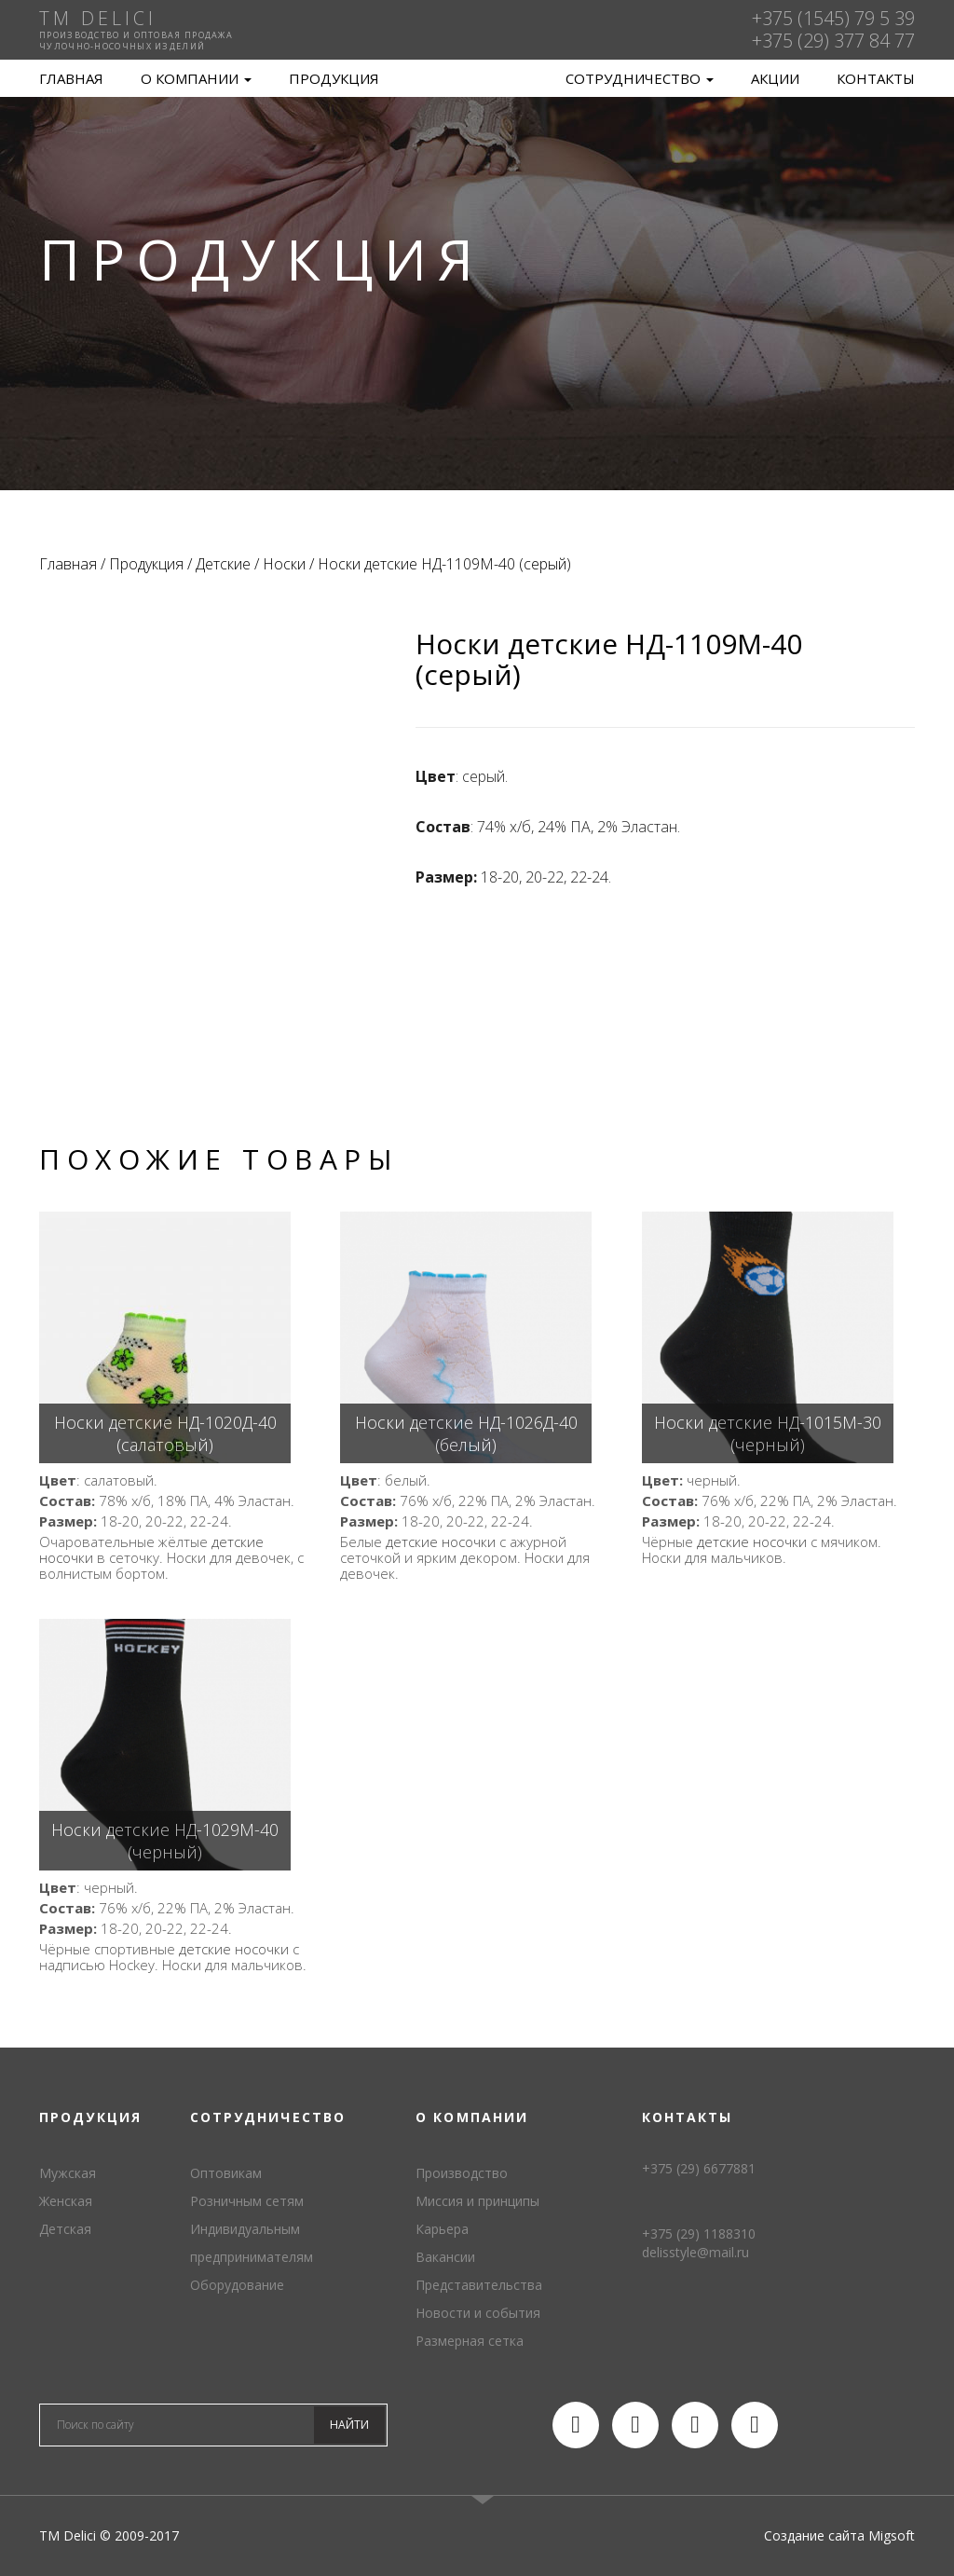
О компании (196, 78)
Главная (71, 78)
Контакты (876, 78)
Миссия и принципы (477, 2201)
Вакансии (445, 2257)
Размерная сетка (470, 2341)
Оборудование (237, 2285)
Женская (65, 2201)
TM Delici (476, 79)
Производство (462, 2173)
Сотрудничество (640, 78)
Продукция (334, 78)
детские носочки (441, 1541)
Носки (284, 564)
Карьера (442, 2229)
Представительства (479, 2285)
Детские (223, 564)
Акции (775, 78)
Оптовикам (226, 2173)
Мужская (67, 2173)
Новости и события (478, 2313)
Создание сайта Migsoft (839, 2535)
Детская (65, 2229)
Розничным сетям (247, 2201)
